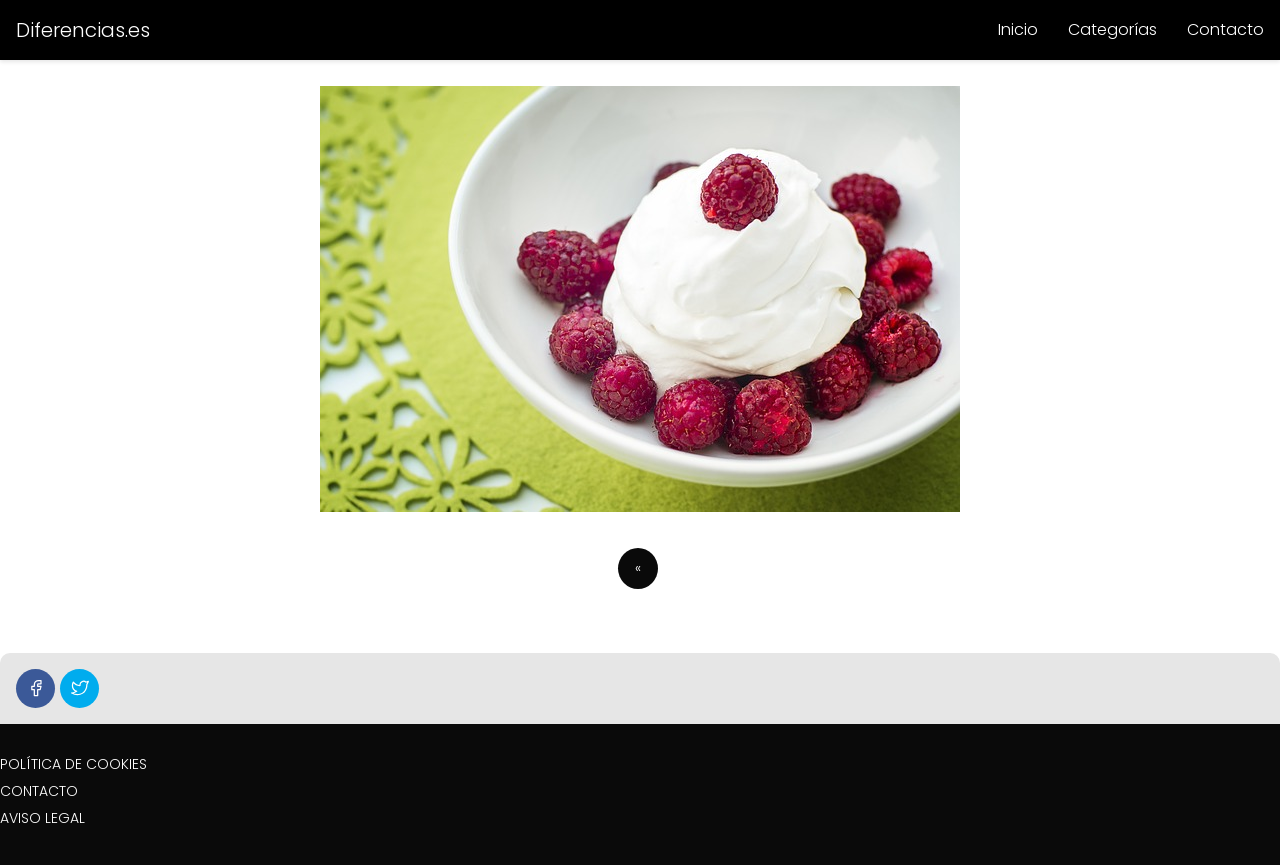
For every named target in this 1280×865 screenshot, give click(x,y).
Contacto (1225, 29)
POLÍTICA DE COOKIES (73, 764)
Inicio (1018, 29)
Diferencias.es (83, 30)
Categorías (1112, 29)
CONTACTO (39, 791)
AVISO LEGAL (42, 818)
